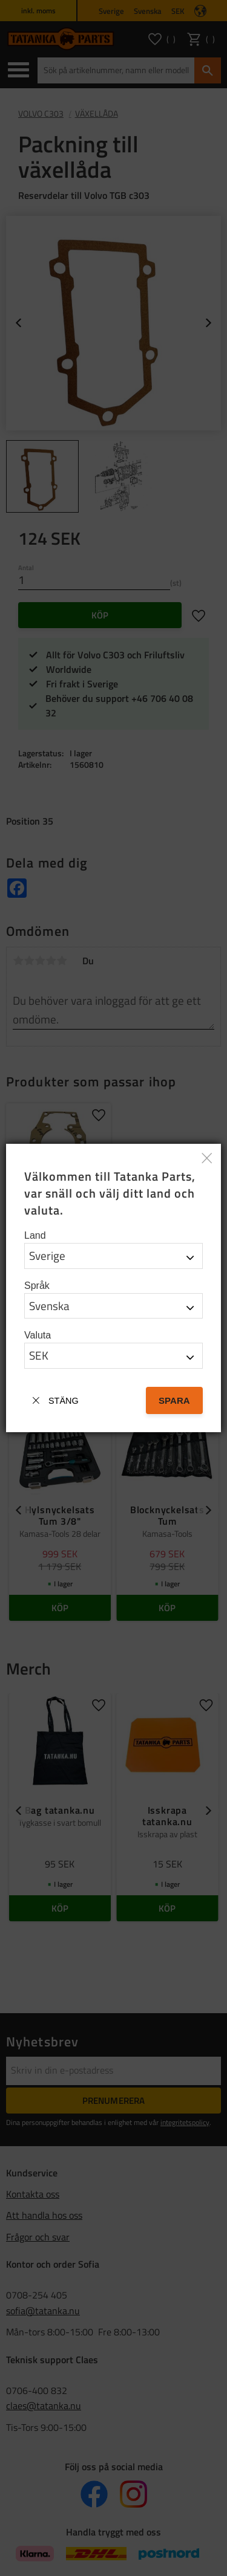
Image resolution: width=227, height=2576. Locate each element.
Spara (174, 1400)
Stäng (63, 1401)
